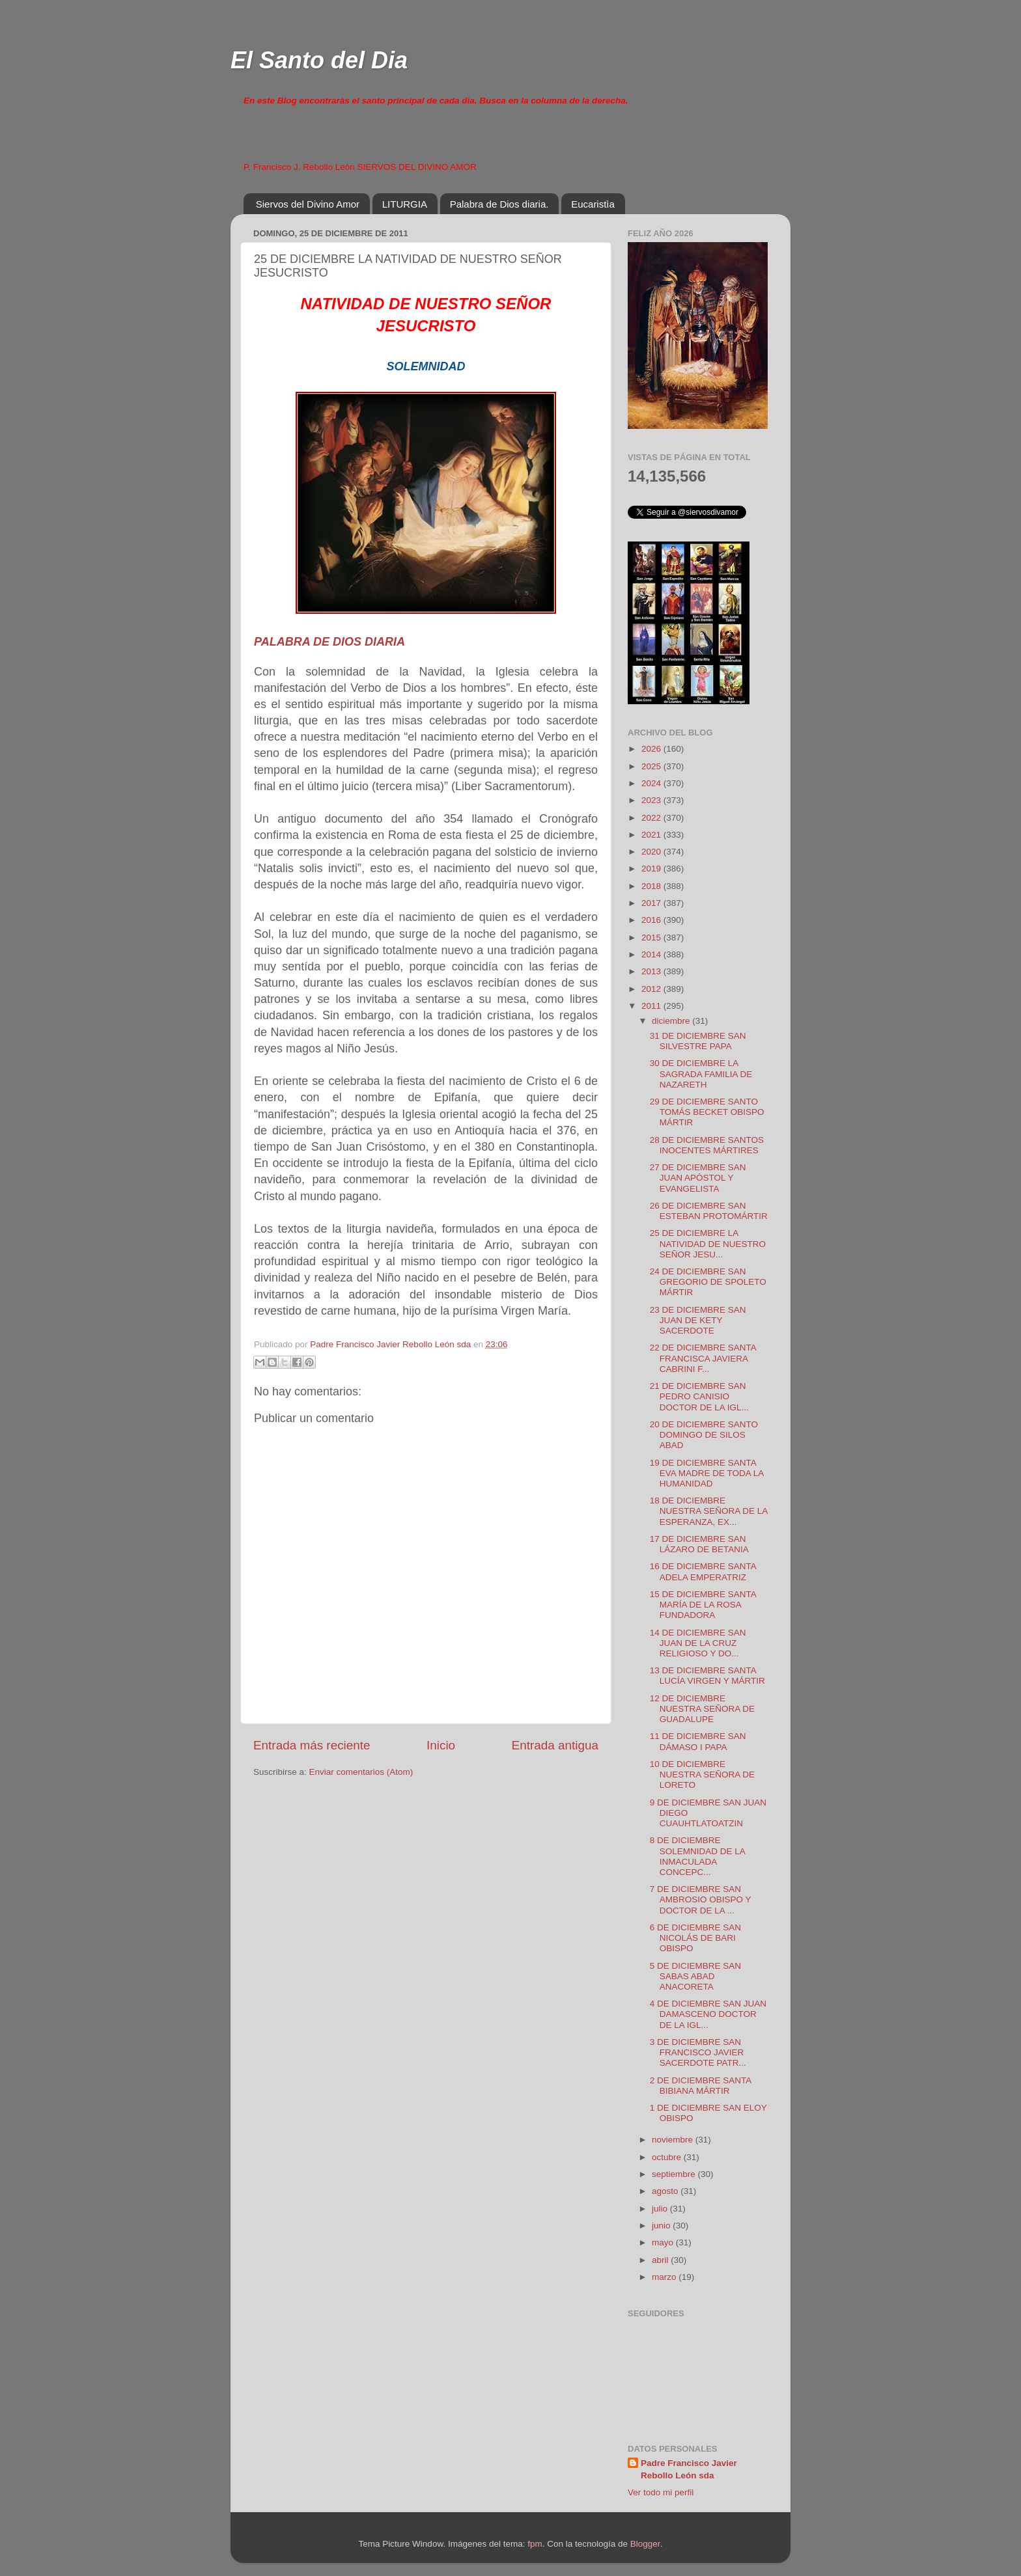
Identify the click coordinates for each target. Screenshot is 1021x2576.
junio (662, 2225)
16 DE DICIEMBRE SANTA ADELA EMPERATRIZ (703, 1571)
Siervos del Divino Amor (307, 204)
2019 (652, 868)
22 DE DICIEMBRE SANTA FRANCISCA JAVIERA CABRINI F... (703, 1358)
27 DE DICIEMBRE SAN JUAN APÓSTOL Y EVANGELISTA (698, 1177)
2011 (652, 1006)
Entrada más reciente (312, 1745)
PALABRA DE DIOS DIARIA (329, 641)
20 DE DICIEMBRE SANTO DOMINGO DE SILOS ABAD (704, 1434)
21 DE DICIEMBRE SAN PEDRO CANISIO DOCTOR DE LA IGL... (699, 1396)
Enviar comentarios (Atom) (361, 1772)
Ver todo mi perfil (660, 2492)
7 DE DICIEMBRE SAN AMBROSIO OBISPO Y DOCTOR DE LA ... (700, 1899)
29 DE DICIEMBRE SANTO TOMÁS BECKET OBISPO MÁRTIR (707, 1112)
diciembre (672, 1021)
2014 (652, 954)
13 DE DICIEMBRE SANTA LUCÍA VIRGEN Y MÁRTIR (707, 1675)
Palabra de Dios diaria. (499, 204)
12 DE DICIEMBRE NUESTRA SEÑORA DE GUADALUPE (702, 1708)
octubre (668, 2157)
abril (661, 2260)
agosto (666, 2191)
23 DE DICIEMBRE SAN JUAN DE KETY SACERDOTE (698, 1320)
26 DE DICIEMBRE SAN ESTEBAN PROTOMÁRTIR (709, 1211)
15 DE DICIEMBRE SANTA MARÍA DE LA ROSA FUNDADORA (703, 1604)
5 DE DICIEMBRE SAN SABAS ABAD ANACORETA (695, 1976)
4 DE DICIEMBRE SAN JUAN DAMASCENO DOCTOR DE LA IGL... (708, 2014)
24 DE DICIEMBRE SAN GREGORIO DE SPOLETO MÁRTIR (708, 1282)
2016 (652, 920)
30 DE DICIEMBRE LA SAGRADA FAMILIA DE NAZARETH (701, 1073)
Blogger (645, 2544)
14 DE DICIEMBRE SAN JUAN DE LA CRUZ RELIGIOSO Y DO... (698, 1643)
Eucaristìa (593, 204)
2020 (652, 851)
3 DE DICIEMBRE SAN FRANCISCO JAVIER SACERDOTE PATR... (698, 2052)
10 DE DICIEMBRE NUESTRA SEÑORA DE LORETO (702, 1774)
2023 (652, 800)
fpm (534, 2544)
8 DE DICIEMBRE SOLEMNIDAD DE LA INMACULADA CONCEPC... (697, 1856)
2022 (652, 818)
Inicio (441, 1745)
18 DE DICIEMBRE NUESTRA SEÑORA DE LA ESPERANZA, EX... (709, 1511)
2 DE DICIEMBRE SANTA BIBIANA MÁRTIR (700, 2086)
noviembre (673, 2139)
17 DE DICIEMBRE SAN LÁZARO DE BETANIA (699, 1544)
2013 (652, 971)
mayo (664, 2242)
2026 (652, 749)
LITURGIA (404, 204)
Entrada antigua (555, 1745)
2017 (652, 903)
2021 (652, 835)
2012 (652, 989)
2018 (652, 886)
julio (661, 2208)
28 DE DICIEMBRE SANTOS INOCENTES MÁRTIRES (707, 1145)
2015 (652, 937)
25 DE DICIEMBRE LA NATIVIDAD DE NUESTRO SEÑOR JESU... (708, 1243)
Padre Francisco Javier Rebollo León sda (689, 2469)
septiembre (675, 2174)
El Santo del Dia (319, 60)
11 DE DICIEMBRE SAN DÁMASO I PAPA (698, 1741)
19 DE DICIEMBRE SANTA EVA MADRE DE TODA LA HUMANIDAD (707, 1473)
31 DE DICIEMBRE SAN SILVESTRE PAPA (698, 1041)
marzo (665, 2277)
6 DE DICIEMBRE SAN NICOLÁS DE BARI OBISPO (695, 1938)
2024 (652, 783)
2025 (652, 766)
